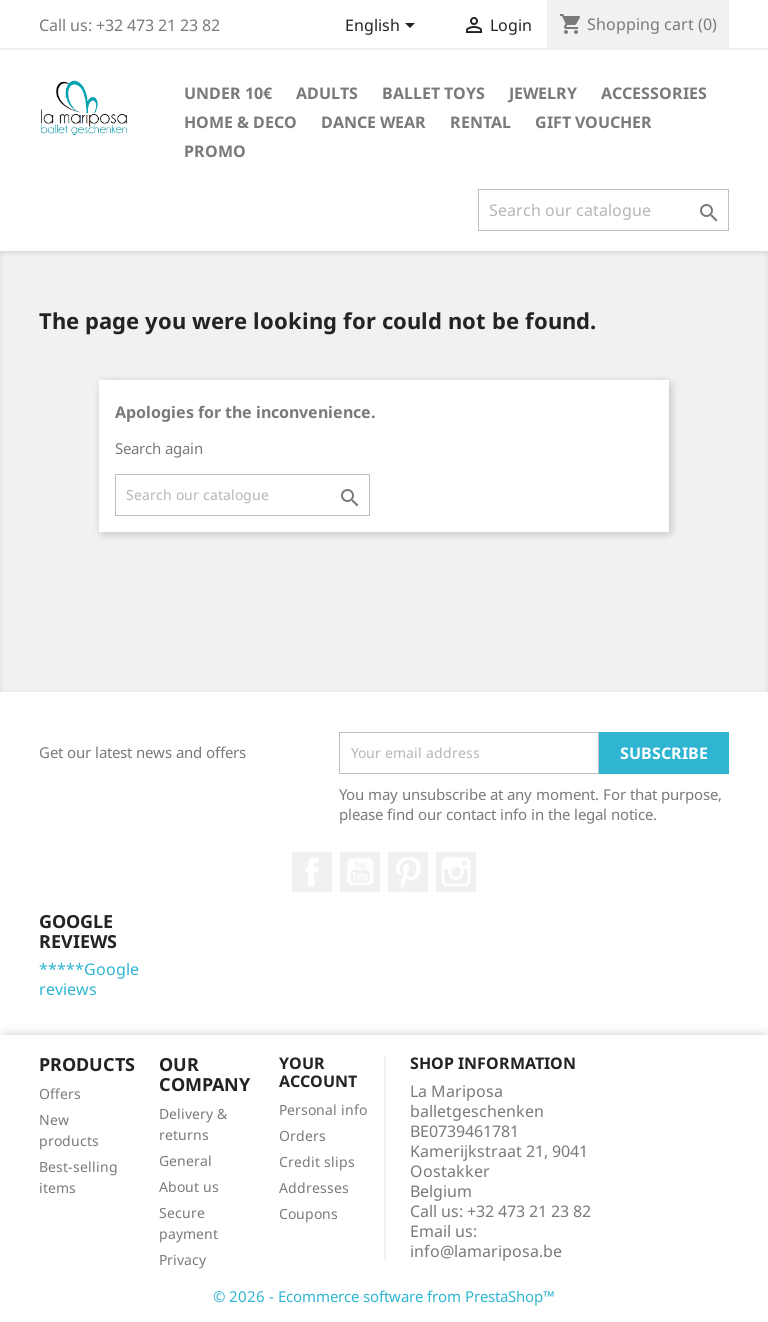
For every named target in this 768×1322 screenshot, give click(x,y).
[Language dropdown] (383, 27)
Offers (60, 1093)
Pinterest (408, 872)
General (185, 1160)
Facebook (312, 872)
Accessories (654, 93)
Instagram (456, 872)
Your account (318, 1072)
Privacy (182, 1259)
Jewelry (543, 93)
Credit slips (317, 1161)
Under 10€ (228, 93)
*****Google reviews (89, 979)
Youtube (360, 872)
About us (189, 1186)
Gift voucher (593, 122)
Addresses (314, 1187)
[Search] (603, 210)
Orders (302, 1135)
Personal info (323, 1109)
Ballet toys (433, 93)
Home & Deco (240, 122)
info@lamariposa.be (486, 1251)
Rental (480, 122)
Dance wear (373, 122)
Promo (215, 151)
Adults (327, 93)
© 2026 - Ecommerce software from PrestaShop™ (384, 1296)
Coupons (308, 1213)
